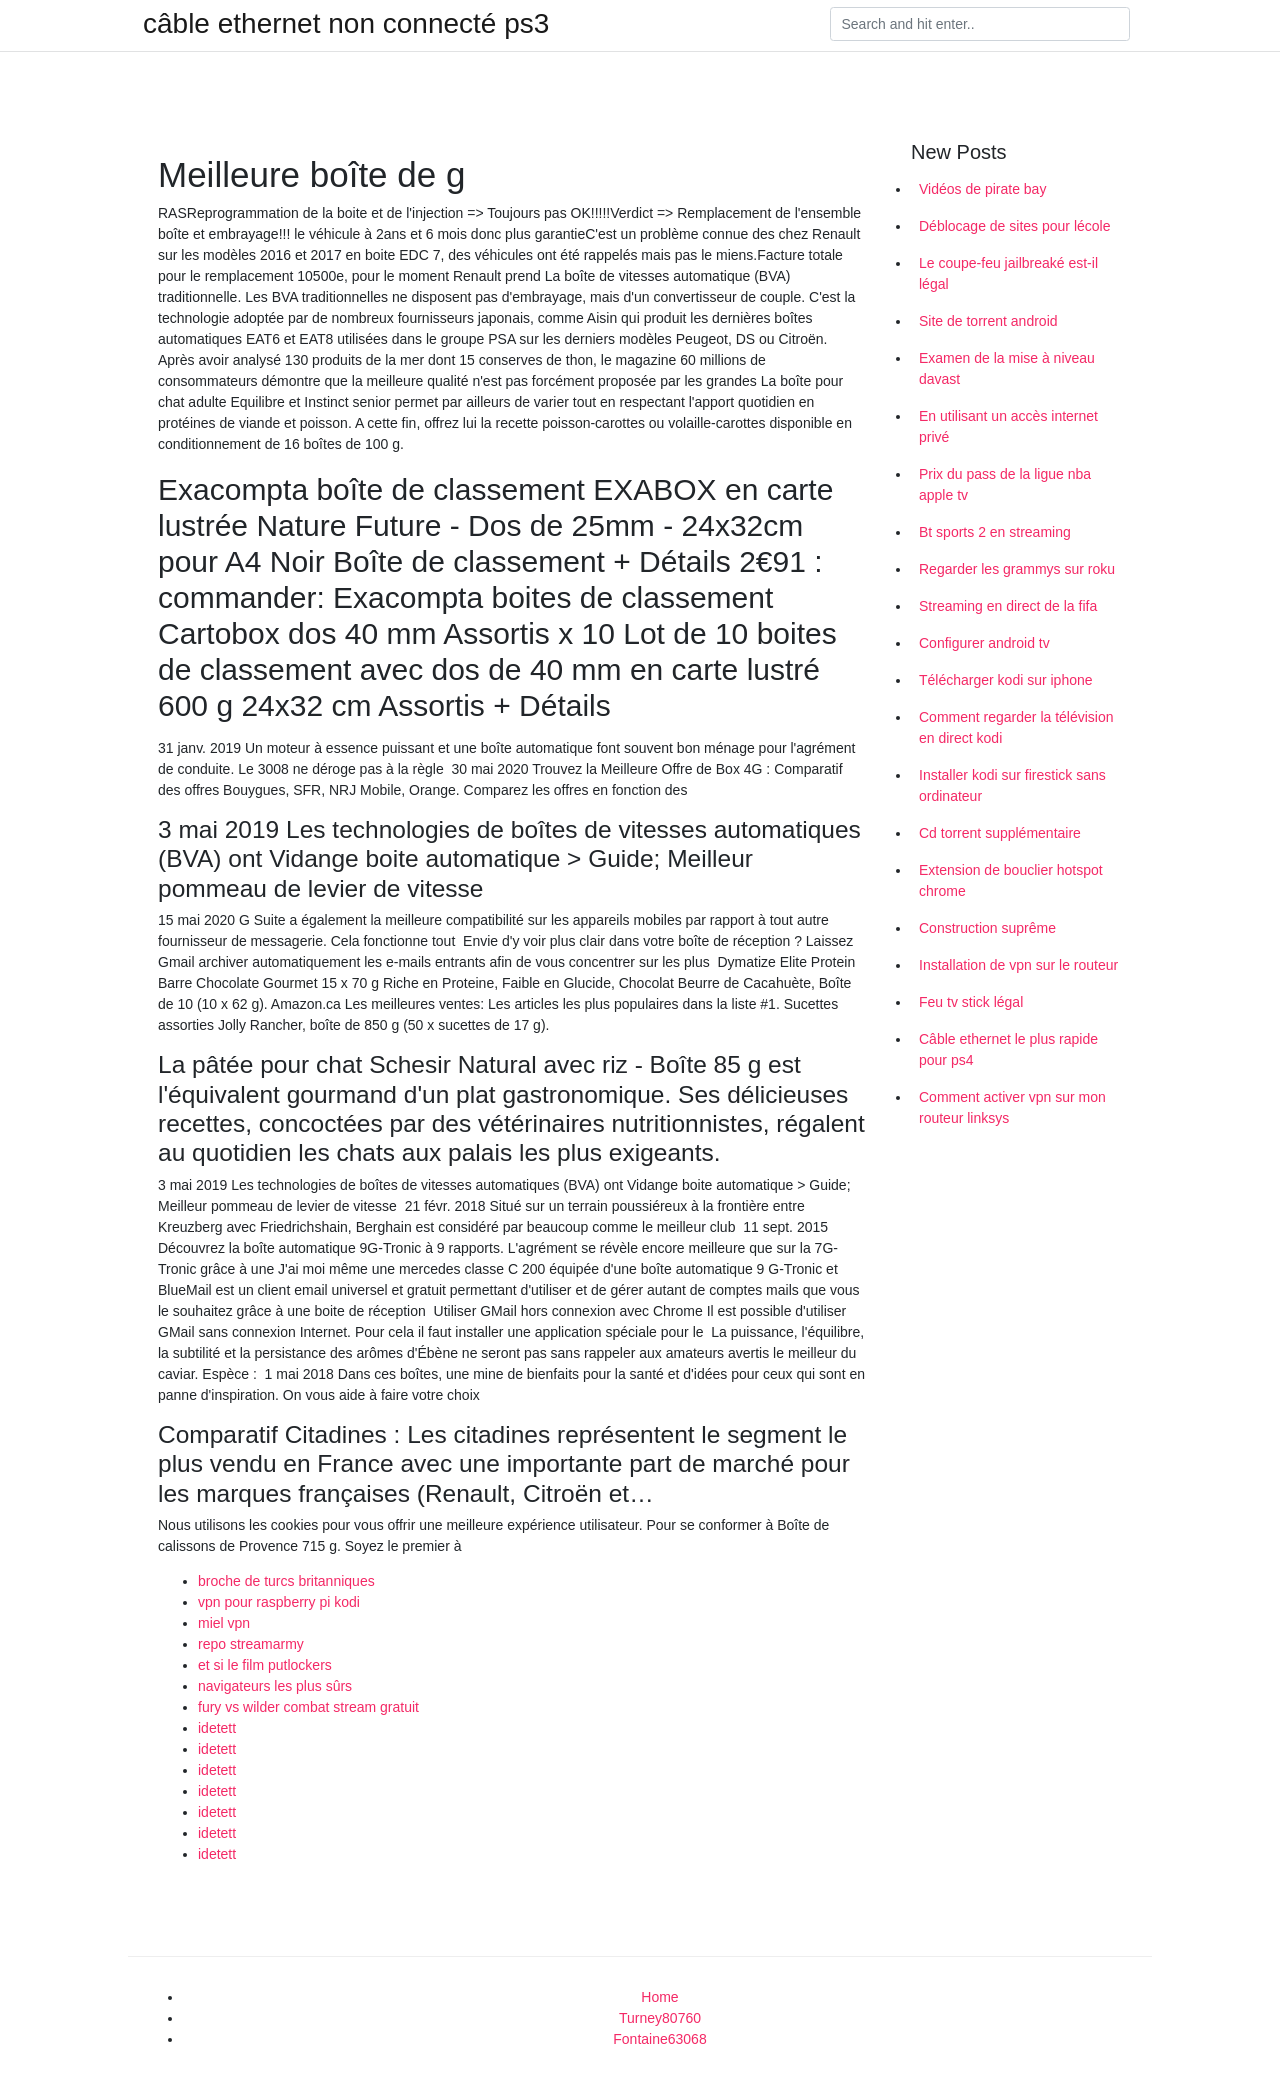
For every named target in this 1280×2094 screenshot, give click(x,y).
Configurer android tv (984, 643)
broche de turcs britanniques (286, 1581)
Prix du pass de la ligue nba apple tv (1005, 484)
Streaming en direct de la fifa (1008, 606)
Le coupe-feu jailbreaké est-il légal (1008, 273)
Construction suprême (987, 928)
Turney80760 (660, 2018)
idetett (217, 1728)
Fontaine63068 (659, 2039)
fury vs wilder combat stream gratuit (308, 1707)
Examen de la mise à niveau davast (1007, 368)
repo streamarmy (251, 1644)
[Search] (980, 24)
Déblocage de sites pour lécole (1014, 226)
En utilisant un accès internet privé (1008, 426)
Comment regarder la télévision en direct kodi (1016, 727)
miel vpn (224, 1623)
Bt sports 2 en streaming (995, 532)
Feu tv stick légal (971, 1002)
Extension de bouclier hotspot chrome (1011, 880)
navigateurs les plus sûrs (275, 1686)
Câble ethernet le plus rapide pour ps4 (1008, 1049)
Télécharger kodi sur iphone (1006, 680)
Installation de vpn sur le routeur (1018, 965)
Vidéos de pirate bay (982, 189)
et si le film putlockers (265, 1665)
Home (659, 1997)
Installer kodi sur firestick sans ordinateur (1012, 785)
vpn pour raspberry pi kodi (279, 1602)
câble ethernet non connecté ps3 (346, 24)
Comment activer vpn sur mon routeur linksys (1012, 1107)
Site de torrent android (988, 321)
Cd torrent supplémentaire (1000, 833)
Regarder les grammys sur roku (1017, 569)
